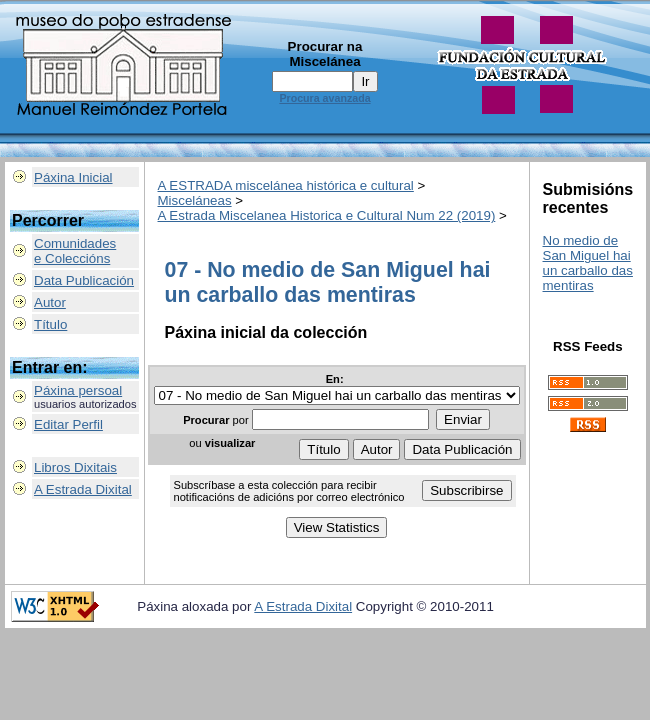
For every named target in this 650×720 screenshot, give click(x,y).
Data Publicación (84, 280)
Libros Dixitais (75, 467)
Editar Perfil (68, 424)
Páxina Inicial (73, 177)
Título (50, 324)
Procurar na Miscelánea (325, 54)
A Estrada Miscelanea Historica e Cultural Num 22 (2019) (327, 215)
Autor (50, 302)
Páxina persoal (78, 390)
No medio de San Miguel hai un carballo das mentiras (588, 263)
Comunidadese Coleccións (75, 251)
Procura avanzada (324, 98)
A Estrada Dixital (83, 489)
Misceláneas (195, 200)
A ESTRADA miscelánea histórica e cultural (286, 185)
